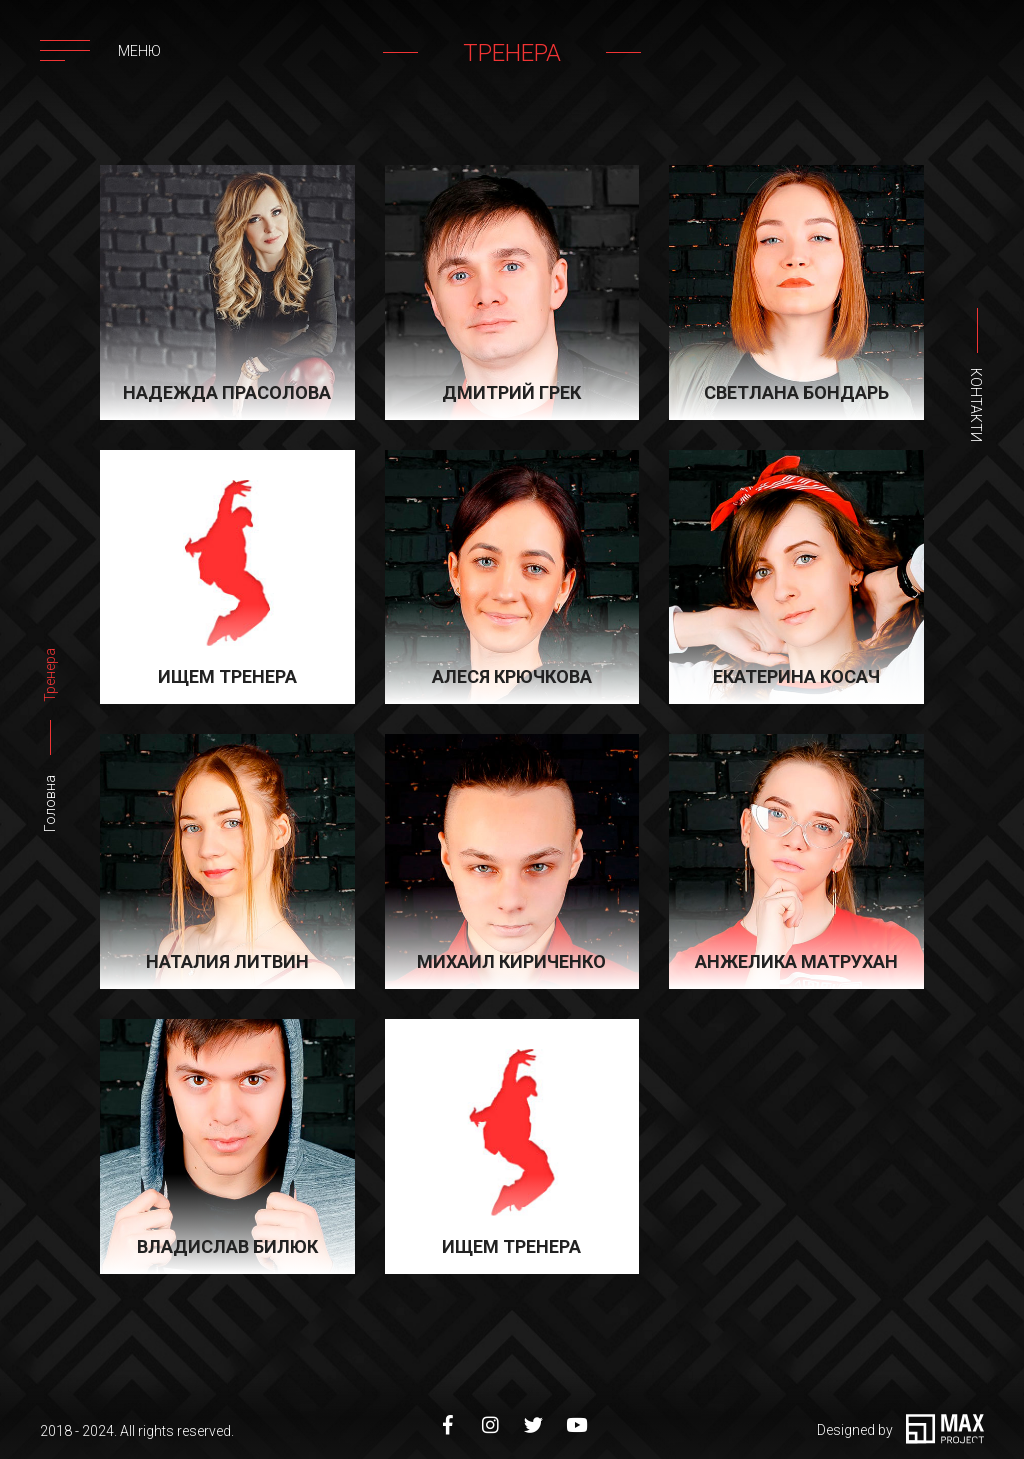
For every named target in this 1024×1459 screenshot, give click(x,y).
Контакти (976, 405)
